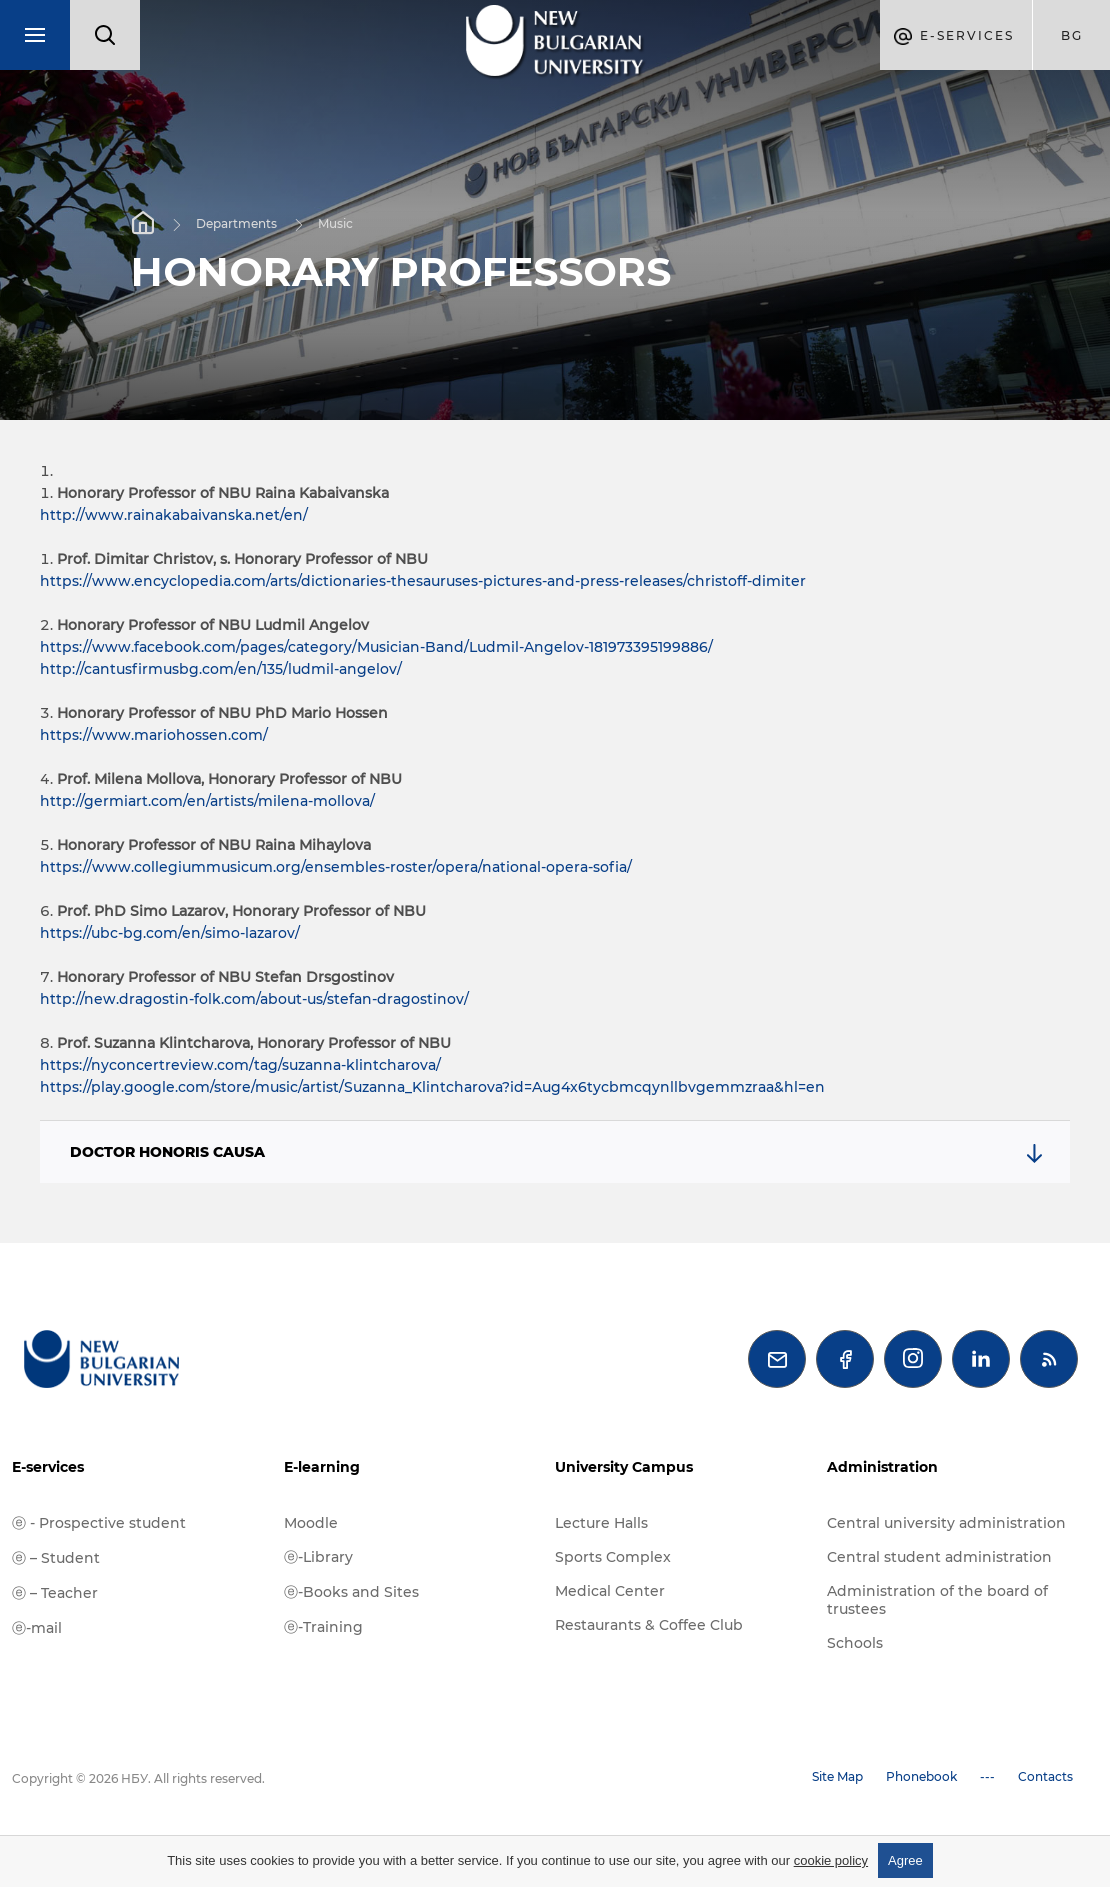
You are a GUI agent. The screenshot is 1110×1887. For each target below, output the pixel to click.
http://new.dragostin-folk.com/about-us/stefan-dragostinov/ (254, 999)
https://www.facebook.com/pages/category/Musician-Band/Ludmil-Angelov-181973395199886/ (376, 647)
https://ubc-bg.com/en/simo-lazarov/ (170, 933)
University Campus (624, 1467)
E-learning (322, 1467)
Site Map (837, 1776)
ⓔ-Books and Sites (351, 1592)
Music (335, 222)
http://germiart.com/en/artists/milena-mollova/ (207, 801)
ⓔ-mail (37, 1628)
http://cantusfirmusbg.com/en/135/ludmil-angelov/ (221, 669)
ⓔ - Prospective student (99, 1523)
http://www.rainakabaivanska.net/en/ (174, 515)
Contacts (1045, 1776)
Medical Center (610, 1591)
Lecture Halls (601, 1523)
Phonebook (921, 1776)
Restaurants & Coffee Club (649, 1625)
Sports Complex (613, 1557)
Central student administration (939, 1557)
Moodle (311, 1523)
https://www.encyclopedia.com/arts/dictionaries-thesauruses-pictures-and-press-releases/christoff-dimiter (423, 581)
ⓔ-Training (323, 1627)
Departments (236, 222)
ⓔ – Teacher (55, 1593)
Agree (905, 1860)
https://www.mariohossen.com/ (154, 735)
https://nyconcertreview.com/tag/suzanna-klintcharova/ (240, 1065)
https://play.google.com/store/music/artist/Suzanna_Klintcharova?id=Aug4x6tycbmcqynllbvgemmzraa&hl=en (432, 1087)
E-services (48, 1467)
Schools (855, 1643)
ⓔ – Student (56, 1558)
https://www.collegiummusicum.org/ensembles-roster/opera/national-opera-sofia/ (336, 867)
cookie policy (831, 1860)
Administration (882, 1467)
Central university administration (946, 1523)
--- (987, 1776)
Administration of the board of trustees (937, 1600)
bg (1072, 35)
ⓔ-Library (318, 1557)
